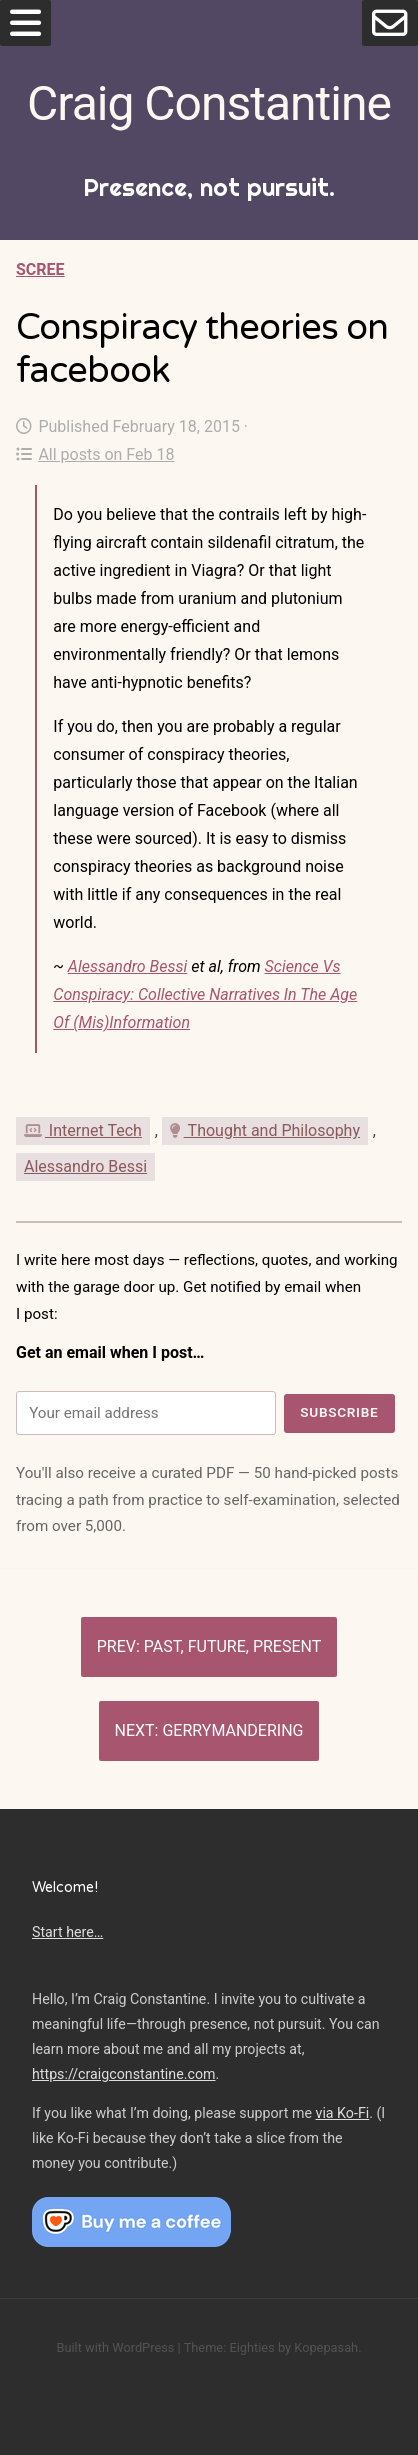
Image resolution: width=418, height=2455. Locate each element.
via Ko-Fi (343, 2113)
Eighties (251, 2347)
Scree (40, 269)
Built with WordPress (115, 2347)
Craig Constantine (209, 103)
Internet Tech (83, 1130)
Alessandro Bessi (127, 966)
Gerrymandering (232, 1730)
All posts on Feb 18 (95, 454)
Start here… (67, 1932)
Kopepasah (326, 2347)
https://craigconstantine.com (124, 2074)
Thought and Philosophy (265, 1130)
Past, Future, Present (233, 1646)
